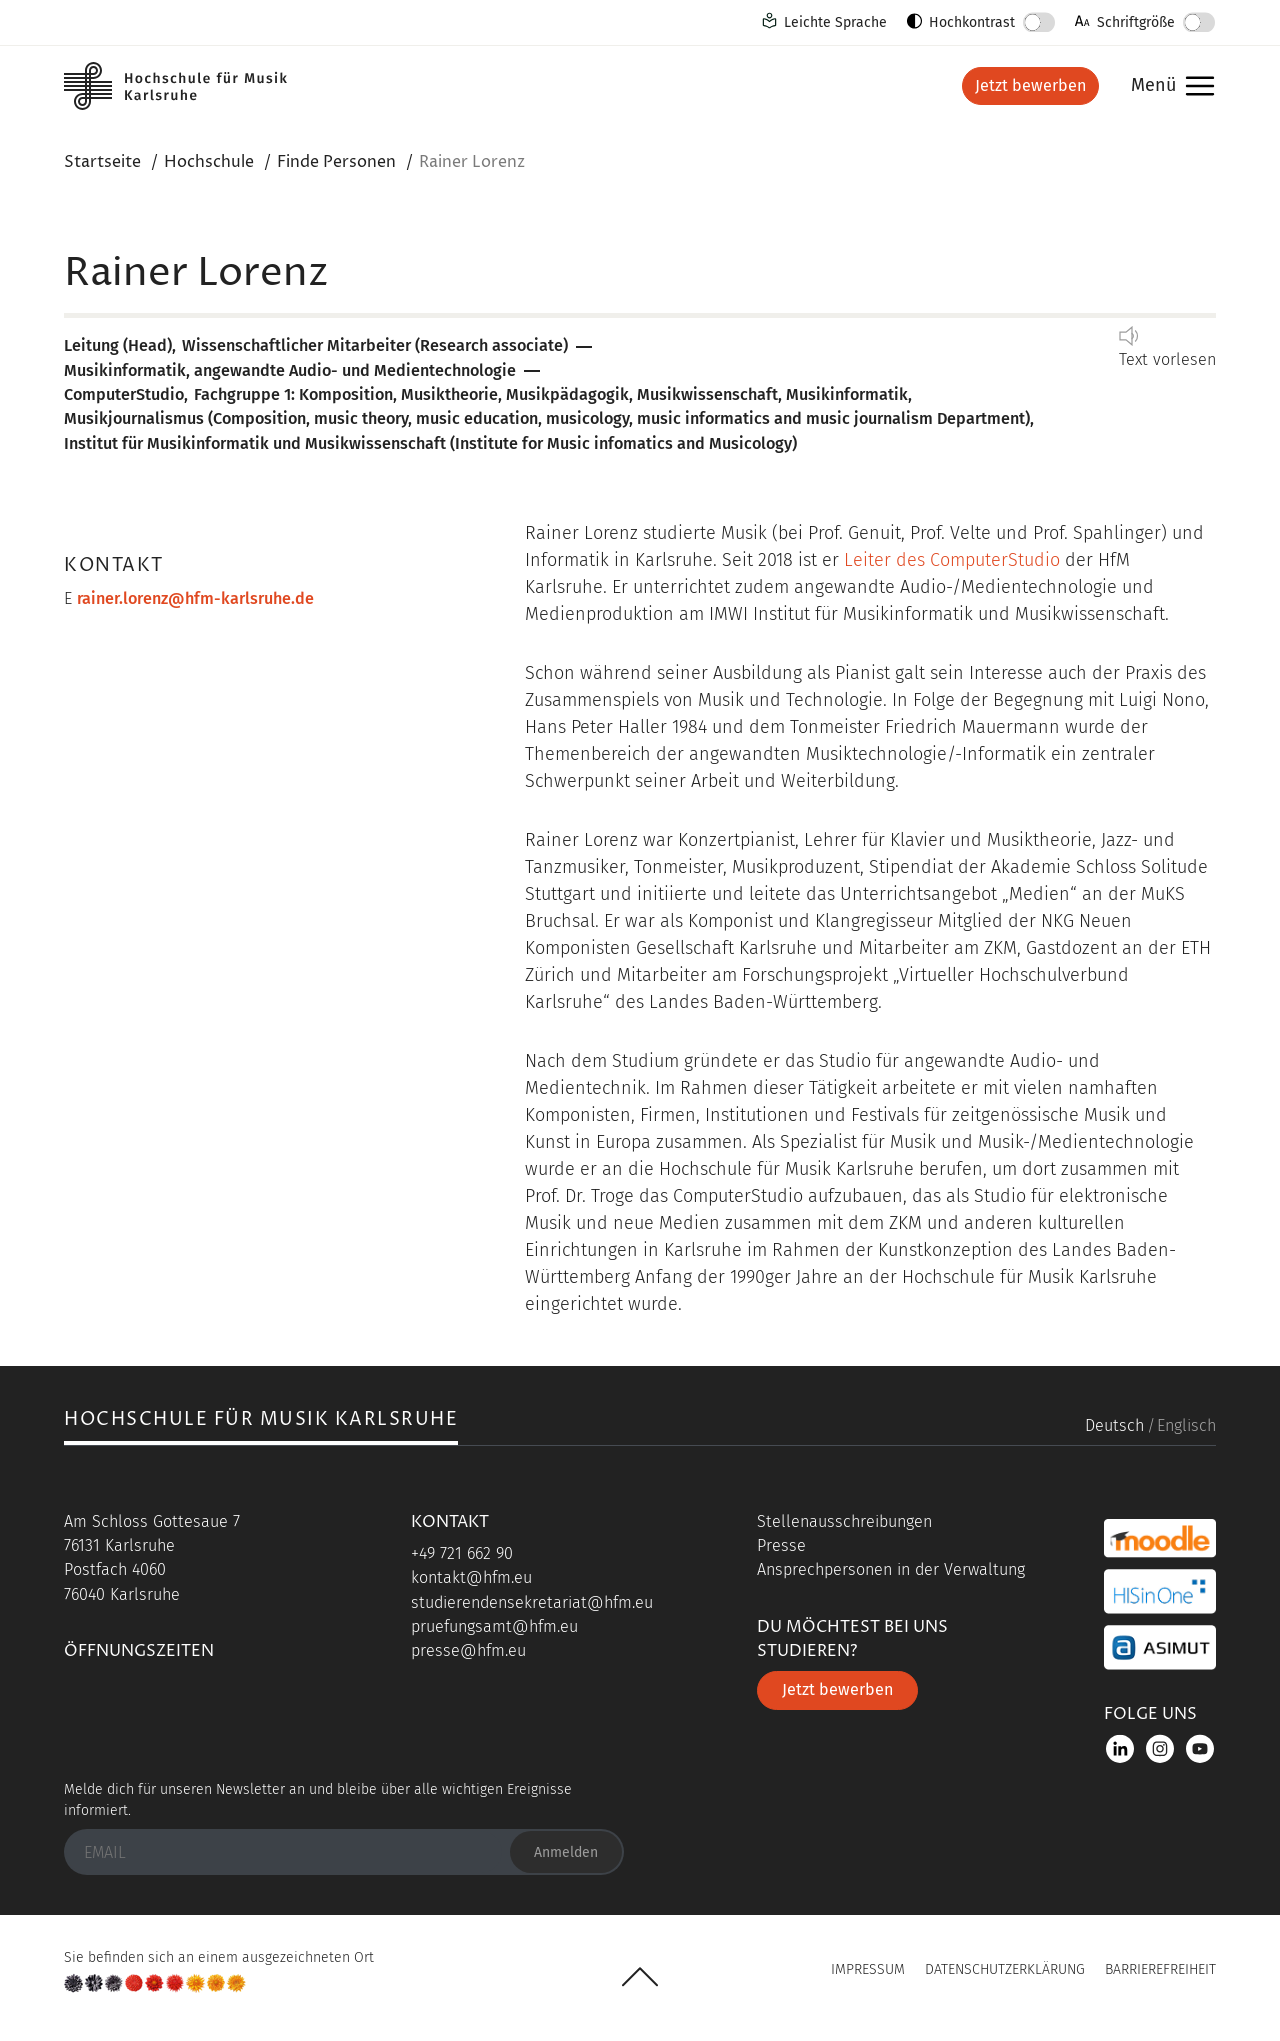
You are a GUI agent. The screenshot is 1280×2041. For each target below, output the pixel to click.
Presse (781, 1545)
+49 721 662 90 (462, 1553)
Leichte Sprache (835, 22)
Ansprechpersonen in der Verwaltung (891, 1569)
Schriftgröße (1136, 22)
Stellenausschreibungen (844, 1521)
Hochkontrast (972, 22)
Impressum (868, 1969)
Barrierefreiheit (1160, 1969)
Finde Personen (336, 162)
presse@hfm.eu (468, 1650)
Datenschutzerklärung (1005, 1969)
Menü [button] (1167, 86)
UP (640, 1977)
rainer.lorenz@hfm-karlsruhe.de (195, 598)
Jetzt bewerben (1030, 85)
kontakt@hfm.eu (471, 1577)
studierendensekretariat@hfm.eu (532, 1602)
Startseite (102, 162)
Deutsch (1114, 1425)
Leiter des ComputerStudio (952, 560)
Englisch (1186, 1425)
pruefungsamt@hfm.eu (494, 1626)
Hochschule (209, 162)
